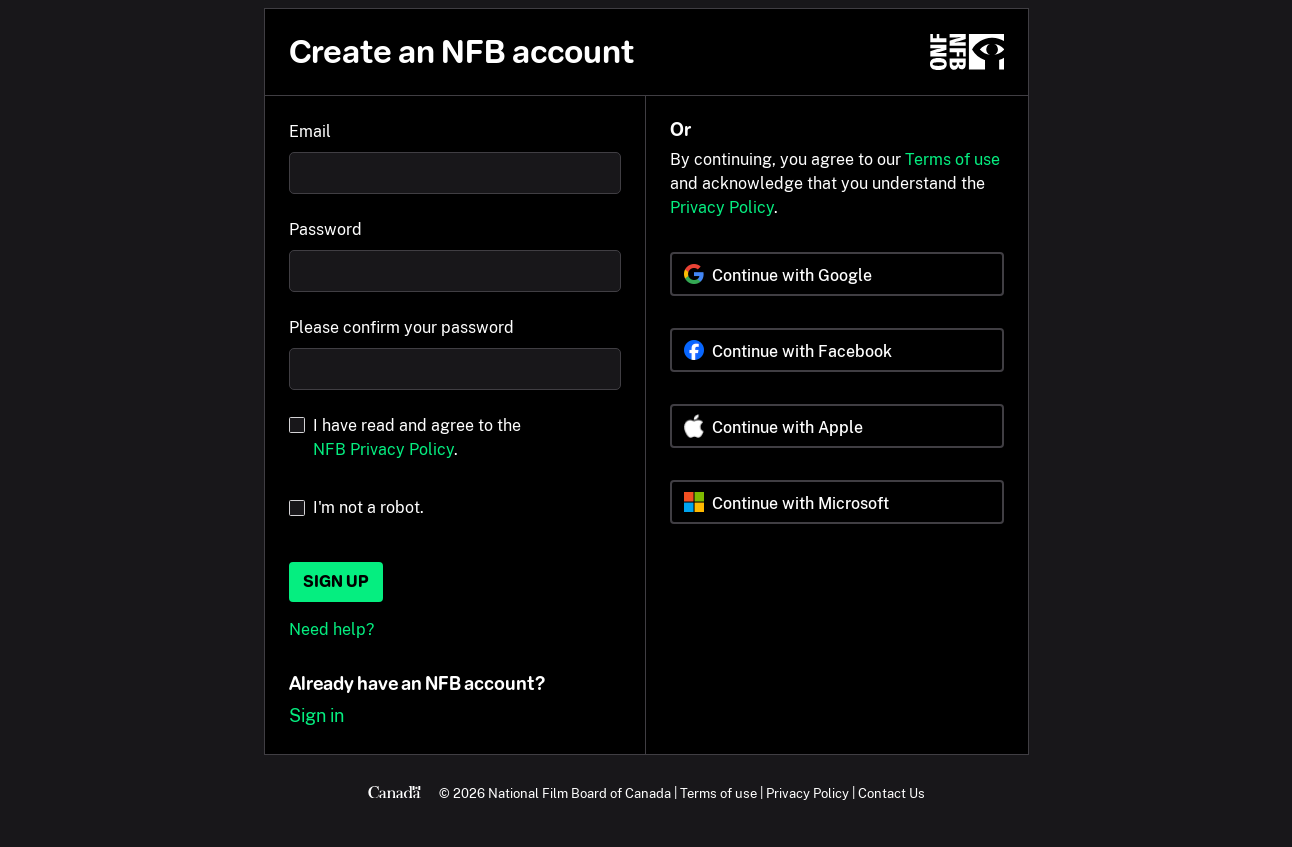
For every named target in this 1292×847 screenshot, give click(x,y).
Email (310, 131)
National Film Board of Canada (579, 793)
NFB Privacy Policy (383, 449)
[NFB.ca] (967, 52)
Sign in (316, 715)
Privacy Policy (722, 207)
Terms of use (952, 159)
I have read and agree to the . (417, 437)
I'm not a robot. (368, 507)
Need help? (331, 629)
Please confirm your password (401, 327)
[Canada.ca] (394, 793)
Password (325, 229)
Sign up (336, 581)
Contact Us (891, 793)
